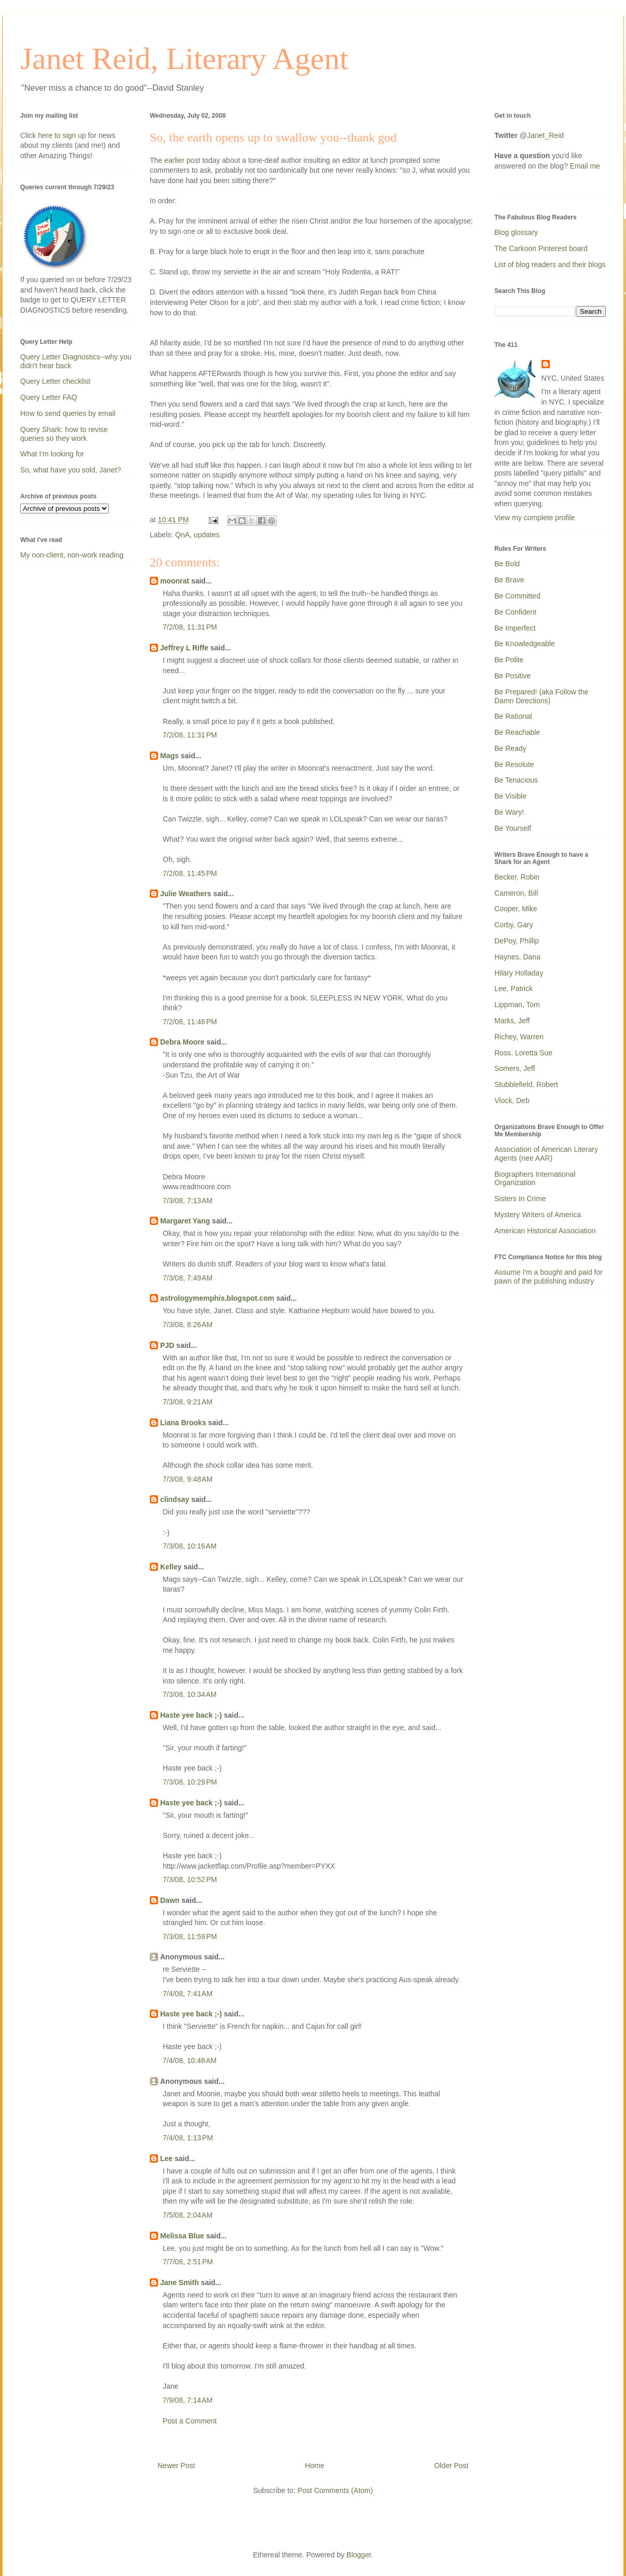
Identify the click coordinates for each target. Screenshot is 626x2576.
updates (207, 535)
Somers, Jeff (514, 1068)
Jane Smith (179, 2282)
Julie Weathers (185, 893)
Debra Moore (182, 1042)
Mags (169, 755)
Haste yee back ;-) (191, 1715)
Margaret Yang (185, 1221)
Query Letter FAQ (48, 397)
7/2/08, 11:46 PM (190, 1022)
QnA (182, 535)
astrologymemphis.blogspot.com (217, 1298)
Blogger (359, 2555)
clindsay (174, 1499)
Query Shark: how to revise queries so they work (64, 433)
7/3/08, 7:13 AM (187, 1200)
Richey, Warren (519, 1037)
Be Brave (509, 580)
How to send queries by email (68, 413)
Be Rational (513, 716)
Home (314, 2465)
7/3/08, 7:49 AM (187, 1278)
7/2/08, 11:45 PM (190, 873)
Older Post (451, 2465)
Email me (585, 166)
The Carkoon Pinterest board (541, 248)
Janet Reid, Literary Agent (184, 58)
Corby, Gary (513, 925)
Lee (166, 2158)
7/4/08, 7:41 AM (187, 1993)
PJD (167, 1345)
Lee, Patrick (513, 988)
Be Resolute (514, 764)
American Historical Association (544, 1231)
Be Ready (510, 748)
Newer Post (176, 2465)
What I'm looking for (52, 454)
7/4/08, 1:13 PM (188, 2138)
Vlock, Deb (512, 1100)
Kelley (170, 1567)
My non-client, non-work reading (71, 555)
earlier (181, 160)
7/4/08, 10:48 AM (190, 2060)
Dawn (169, 1900)
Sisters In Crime (520, 1198)
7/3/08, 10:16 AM (190, 1546)
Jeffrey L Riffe (184, 648)
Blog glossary (516, 232)
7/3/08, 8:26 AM (187, 1324)
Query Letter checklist (55, 381)
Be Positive (512, 676)
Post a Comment (190, 2421)
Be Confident (515, 612)
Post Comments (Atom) (335, 2490)
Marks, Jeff (512, 1021)
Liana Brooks (183, 1422)
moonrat (174, 581)
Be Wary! (509, 812)
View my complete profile (534, 517)
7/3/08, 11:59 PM (190, 1936)
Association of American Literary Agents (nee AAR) (546, 1153)
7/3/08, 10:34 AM (190, 1694)
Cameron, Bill (516, 893)
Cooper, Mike (515, 908)
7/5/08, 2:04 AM (187, 2215)
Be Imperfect (514, 628)
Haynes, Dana (517, 957)
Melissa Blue (182, 2236)
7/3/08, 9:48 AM (187, 1479)
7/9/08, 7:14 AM (187, 2400)
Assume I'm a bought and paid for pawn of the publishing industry (548, 1276)
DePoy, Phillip (516, 941)
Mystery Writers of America (537, 1214)
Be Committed (517, 596)
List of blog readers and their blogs (550, 264)
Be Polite (508, 660)
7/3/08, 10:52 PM (190, 1879)
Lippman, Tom (517, 1004)
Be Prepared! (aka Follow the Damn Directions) (541, 696)
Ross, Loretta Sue (523, 1053)
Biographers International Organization (534, 1178)
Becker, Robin (516, 877)
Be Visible (510, 796)
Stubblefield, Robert (526, 1084)
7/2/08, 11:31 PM (190, 627)
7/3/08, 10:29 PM (190, 1782)
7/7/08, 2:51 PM (188, 2262)
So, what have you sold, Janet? (70, 470)
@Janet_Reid (542, 135)
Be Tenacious (516, 780)
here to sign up (63, 135)
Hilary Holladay (518, 973)
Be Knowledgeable (524, 643)
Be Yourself (512, 828)
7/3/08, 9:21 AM (187, 1402)
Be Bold (507, 564)
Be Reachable (517, 732)
